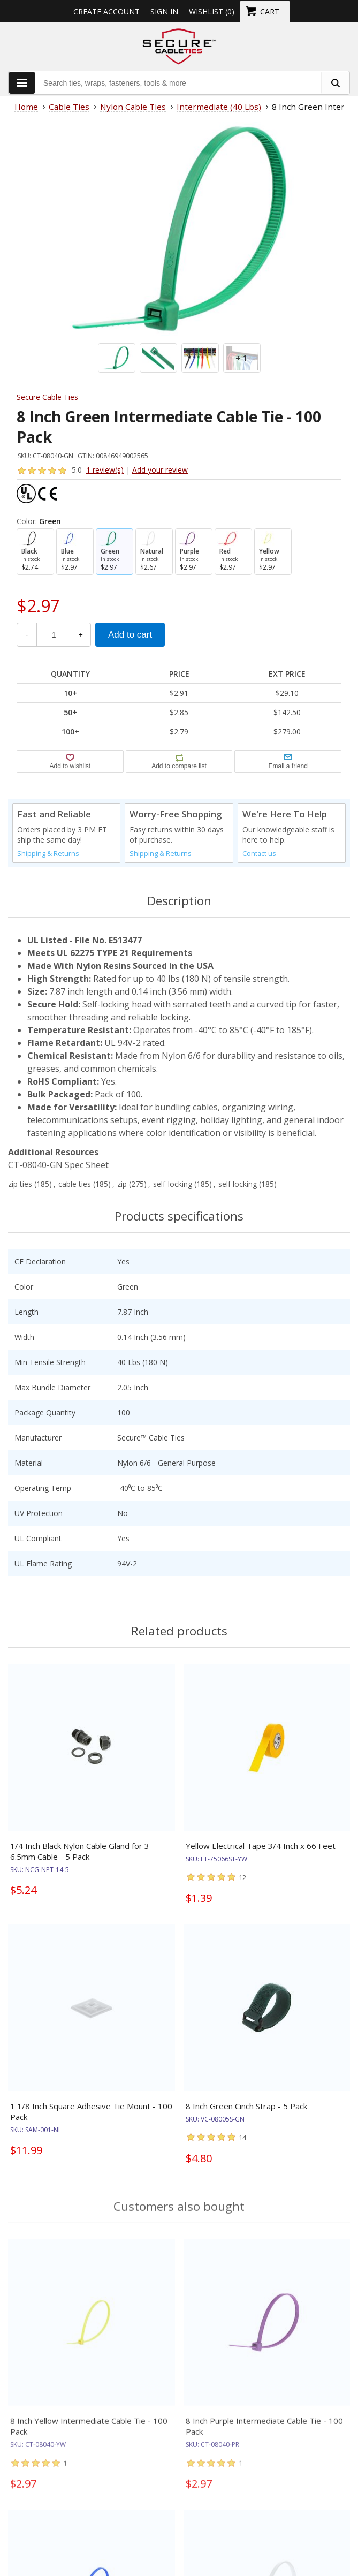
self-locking (172, 1184)
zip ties (20, 1184)
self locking (237, 1184)
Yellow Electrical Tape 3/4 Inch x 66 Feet (261, 1845)
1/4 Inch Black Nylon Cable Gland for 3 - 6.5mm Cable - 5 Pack (82, 1851)
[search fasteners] (335, 83)
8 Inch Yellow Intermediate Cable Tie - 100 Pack (88, 2434)
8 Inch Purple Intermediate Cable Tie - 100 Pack (264, 2434)
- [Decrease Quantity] (27, 635)
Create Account (106, 11)
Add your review (160, 470)
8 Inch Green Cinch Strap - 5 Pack (246, 2106)
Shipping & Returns (48, 853)
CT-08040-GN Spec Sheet (58, 1165)
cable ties (74, 1184)
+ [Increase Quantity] (81, 635)
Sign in (164, 11)
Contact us (259, 853)
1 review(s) (105, 470)
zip (122, 1184)
